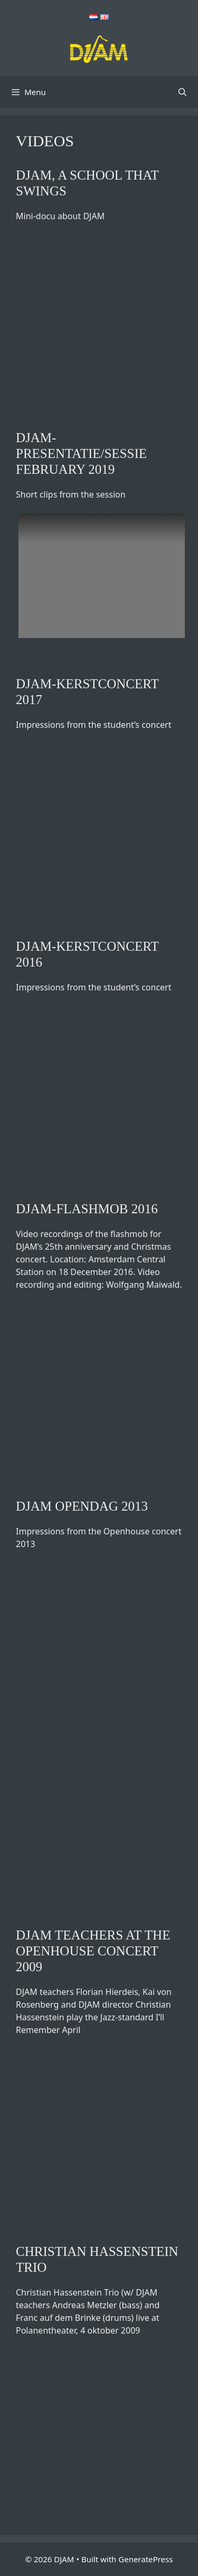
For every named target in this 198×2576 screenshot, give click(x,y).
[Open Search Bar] (182, 92)
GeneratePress (145, 2559)
